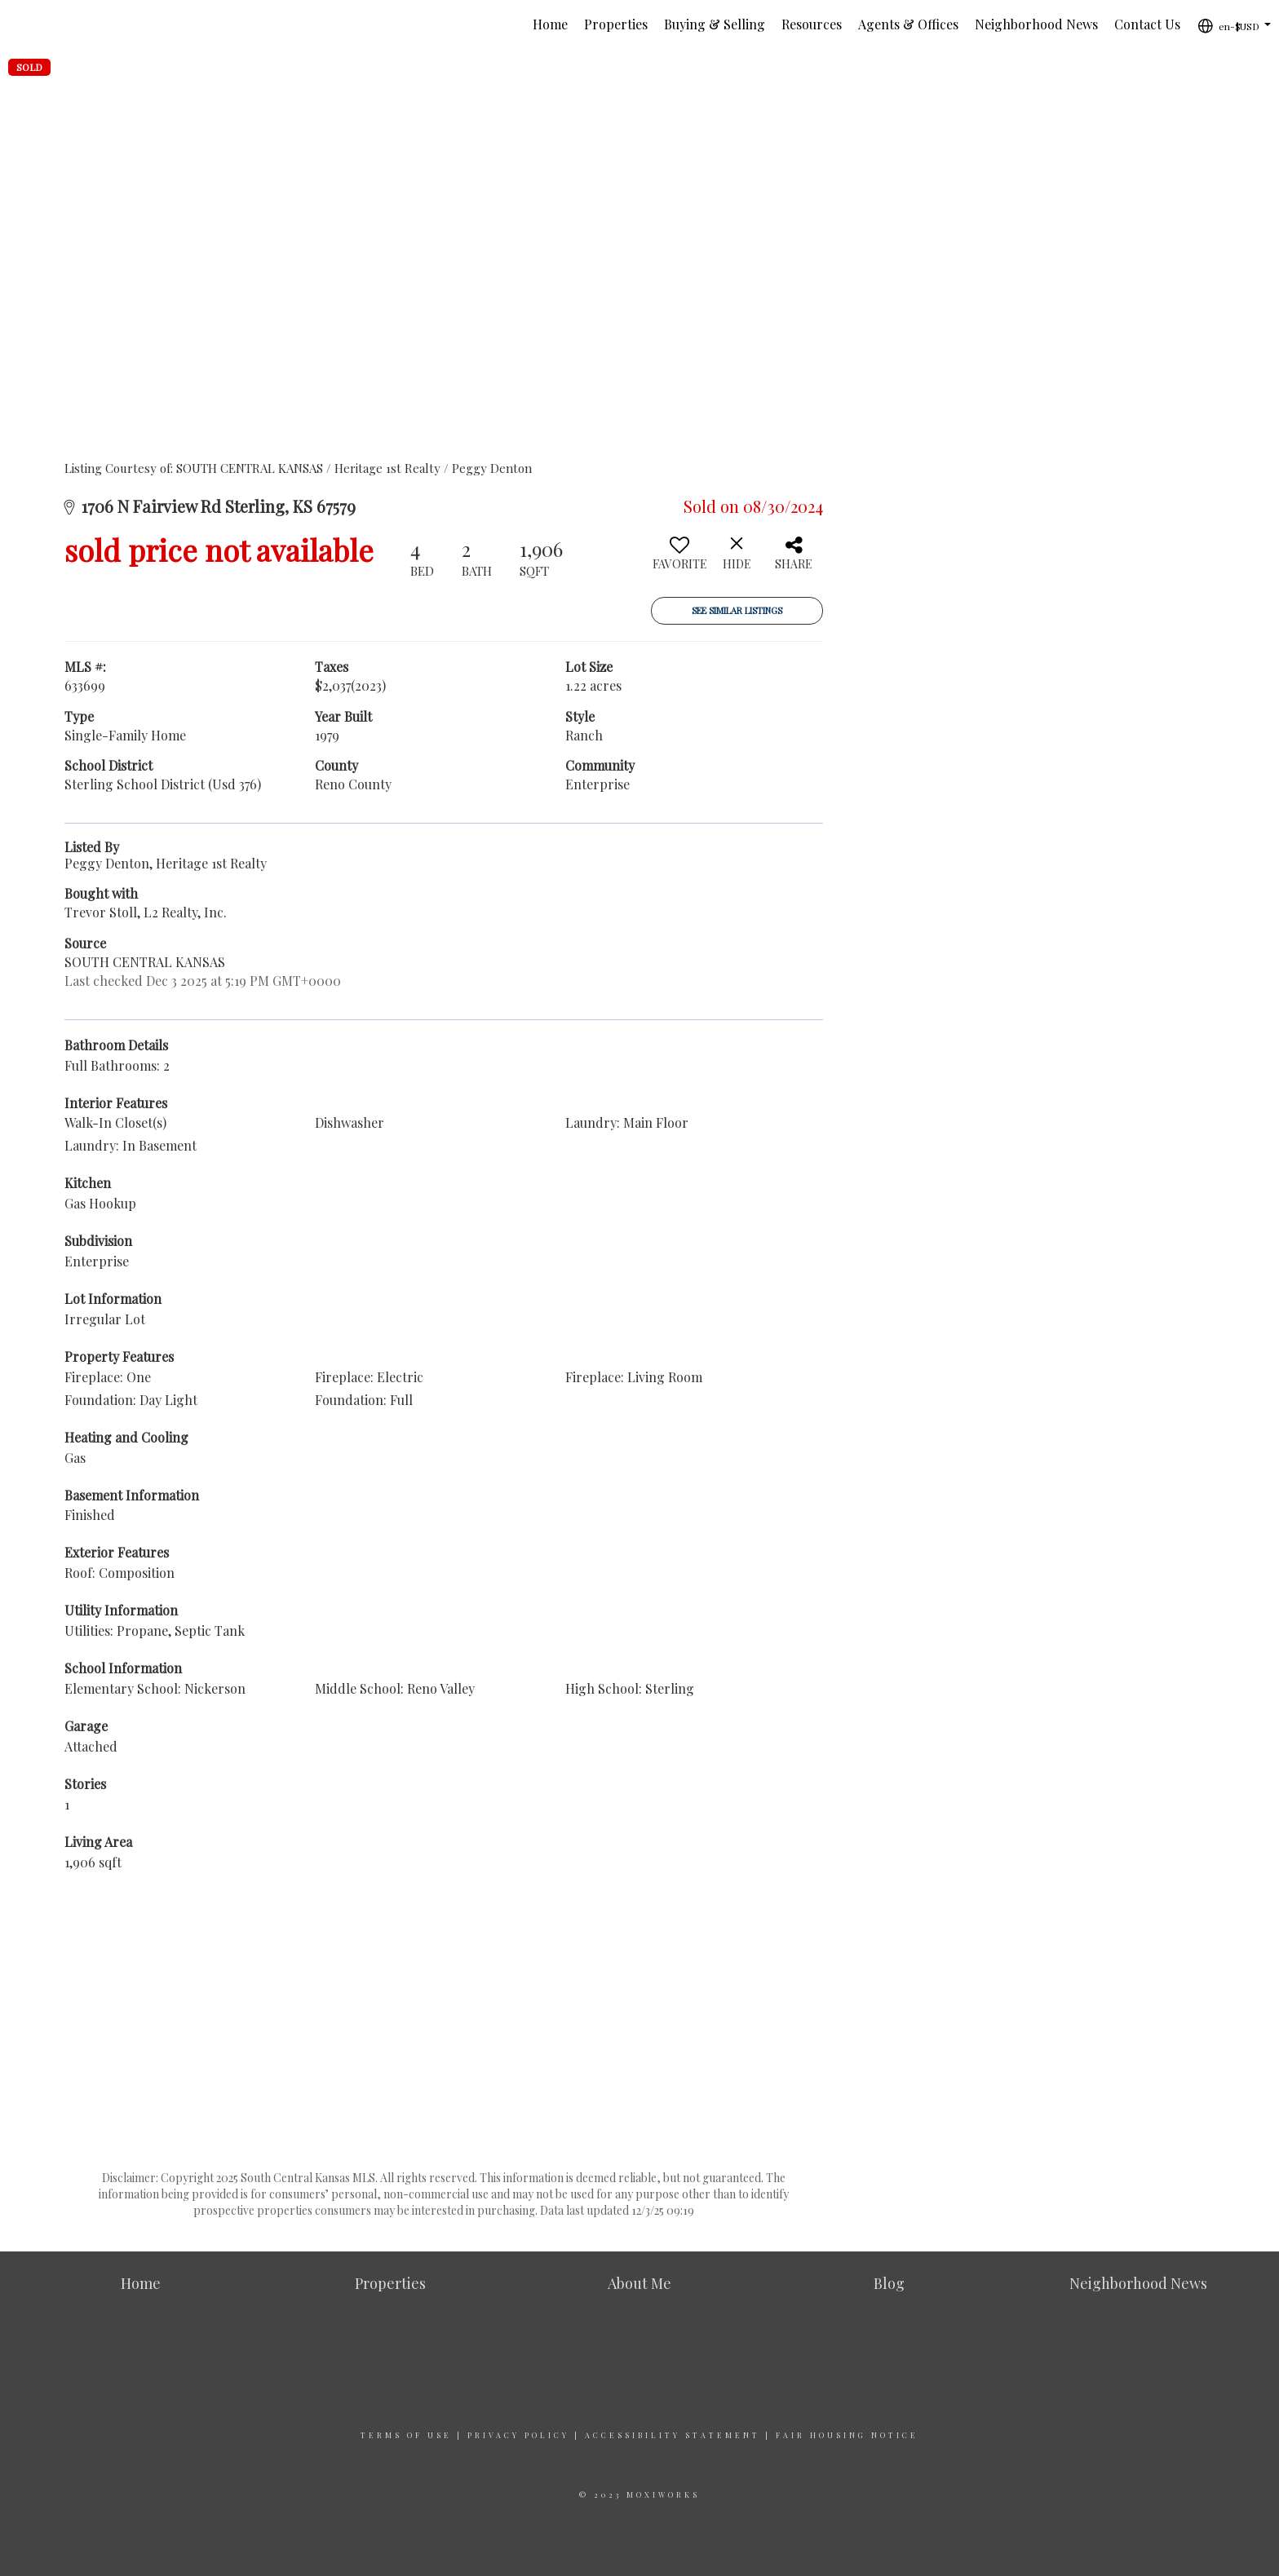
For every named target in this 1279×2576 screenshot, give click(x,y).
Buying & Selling (714, 24)
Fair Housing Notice (847, 2435)
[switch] (679, 559)
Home (550, 24)
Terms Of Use (406, 2435)
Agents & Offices (908, 24)
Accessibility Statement (672, 2435)
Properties (616, 24)
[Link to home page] (20, 24)
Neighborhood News (1036, 24)
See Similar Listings (737, 610)
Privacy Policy (518, 2435)
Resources (811, 24)
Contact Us (1147, 24)
